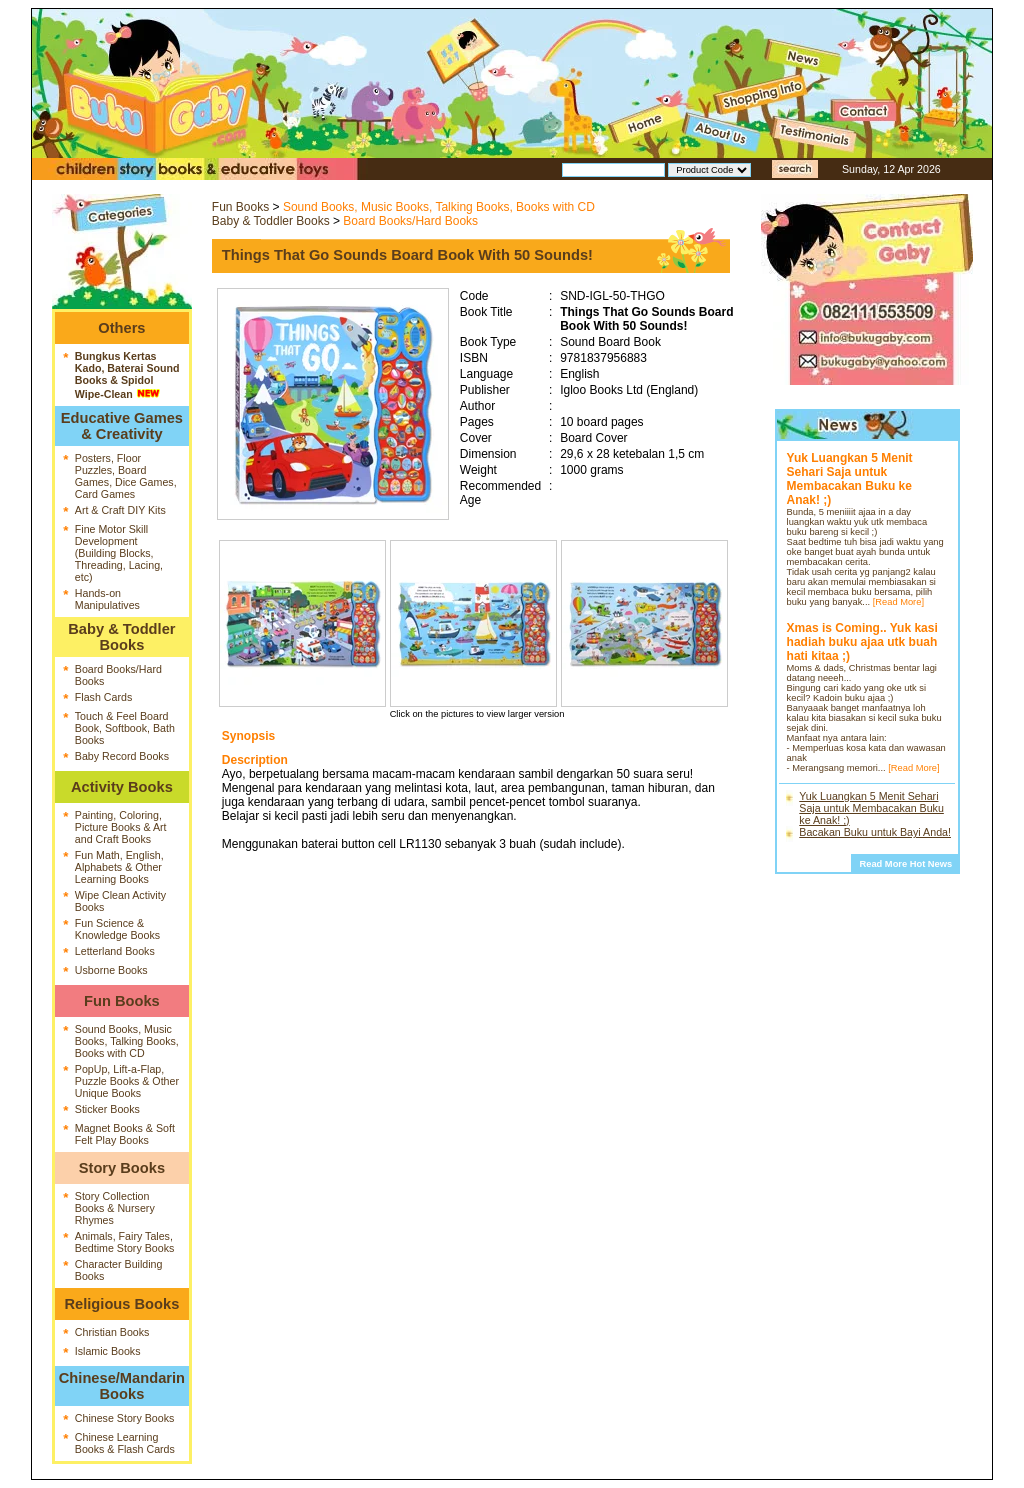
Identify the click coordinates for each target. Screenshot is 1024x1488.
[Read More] (898, 602)
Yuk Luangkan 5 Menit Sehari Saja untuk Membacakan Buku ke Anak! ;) (871, 808)
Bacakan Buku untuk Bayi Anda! (875, 832)
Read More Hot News (905, 864)
